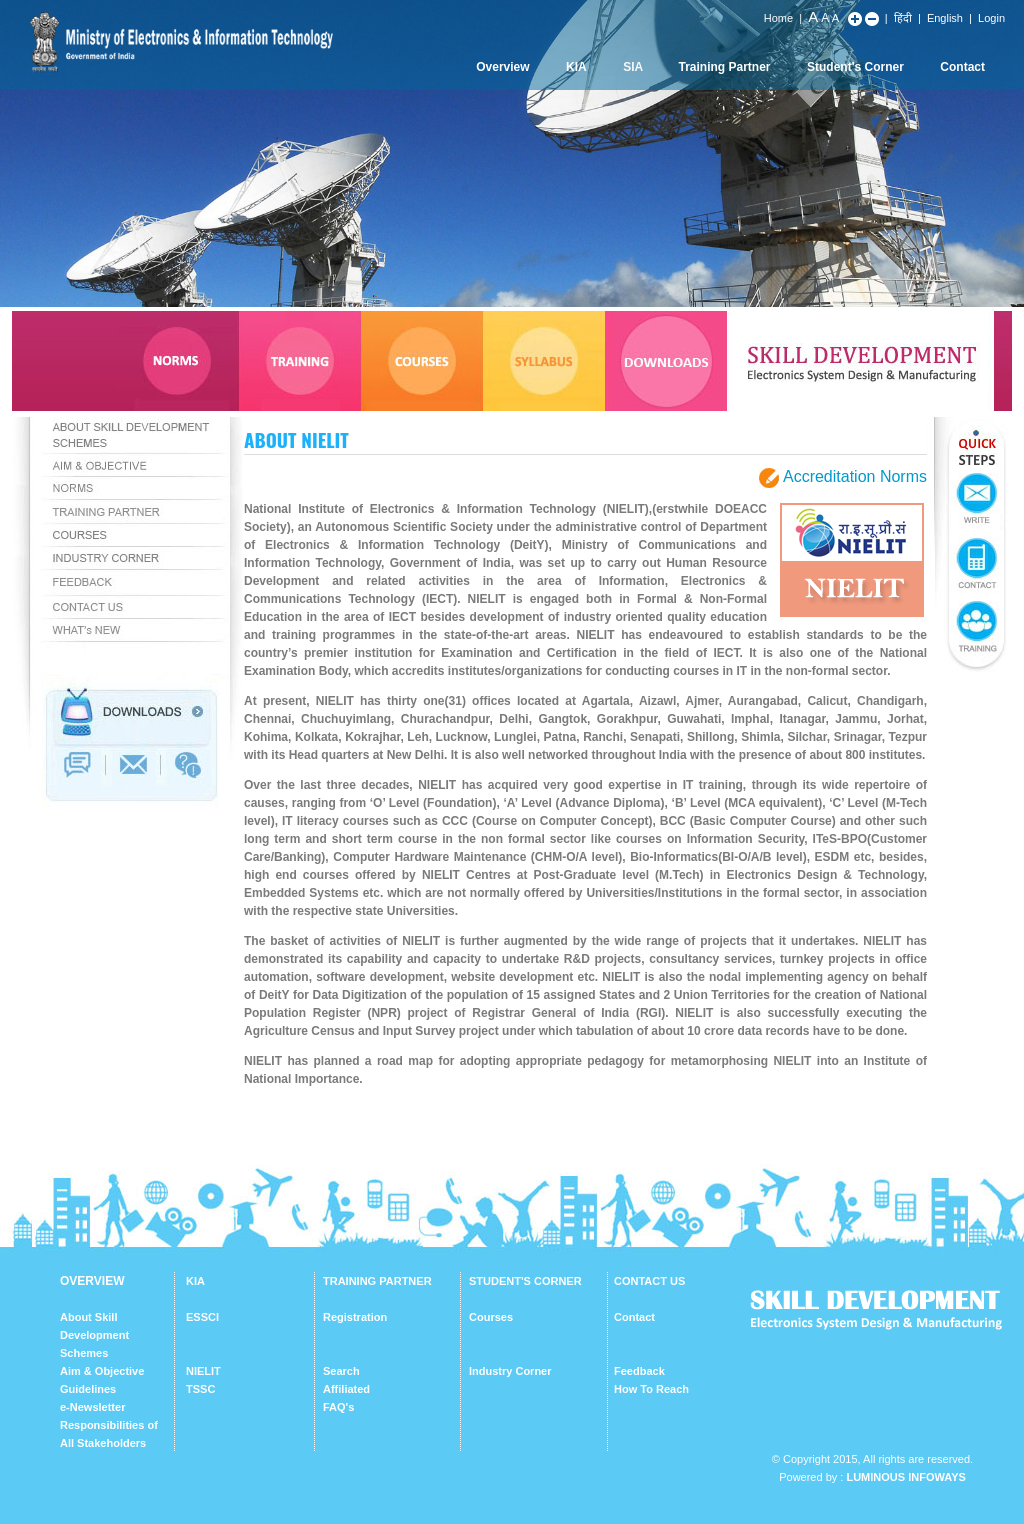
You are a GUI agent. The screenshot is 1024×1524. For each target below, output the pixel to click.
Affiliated (346, 1389)
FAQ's (338, 1407)
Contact (962, 67)
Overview (502, 67)
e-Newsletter (92, 1407)
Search (341, 1371)
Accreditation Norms (855, 476)
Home (778, 18)
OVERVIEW (92, 1281)
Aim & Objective (102, 1371)
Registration (355, 1317)
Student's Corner (855, 67)
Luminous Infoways (905, 1477)
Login (991, 18)
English (945, 18)
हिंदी (903, 18)
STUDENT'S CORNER (525, 1281)
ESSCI (202, 1317)
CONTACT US (649, 1281)
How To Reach (651, 1389)
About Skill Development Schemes (94, 1335)
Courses (491, 1317)
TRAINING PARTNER (377, 1281)
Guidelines (88, 1389)
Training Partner (725, 67)
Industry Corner (510, 1371)
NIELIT (203, 1371)
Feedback (639, 1371)
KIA (576, 67)
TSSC (200, 1389)
